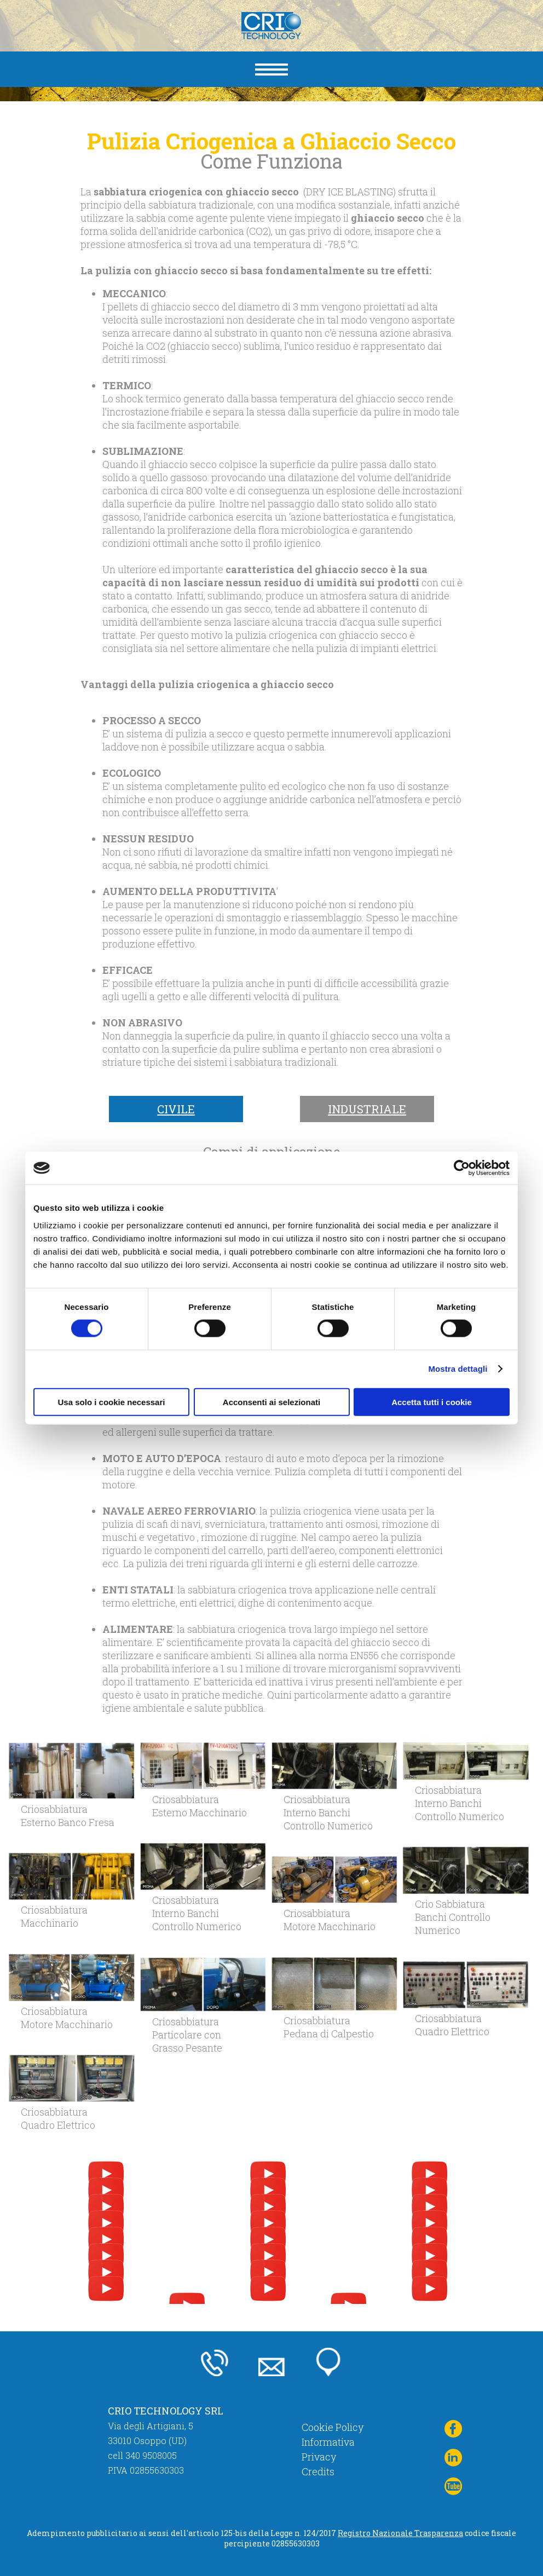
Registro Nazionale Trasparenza (400, 2533)
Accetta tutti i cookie (431, 1401)
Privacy (319, 2456)
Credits (318, 2471)
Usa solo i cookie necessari (111, 1401)
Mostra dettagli (457, 1368)
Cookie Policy (332, 2427)
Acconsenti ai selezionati (271, 1401)
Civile (176, 1109)
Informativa (328, 2441)
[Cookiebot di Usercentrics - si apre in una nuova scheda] (462, 1168)
